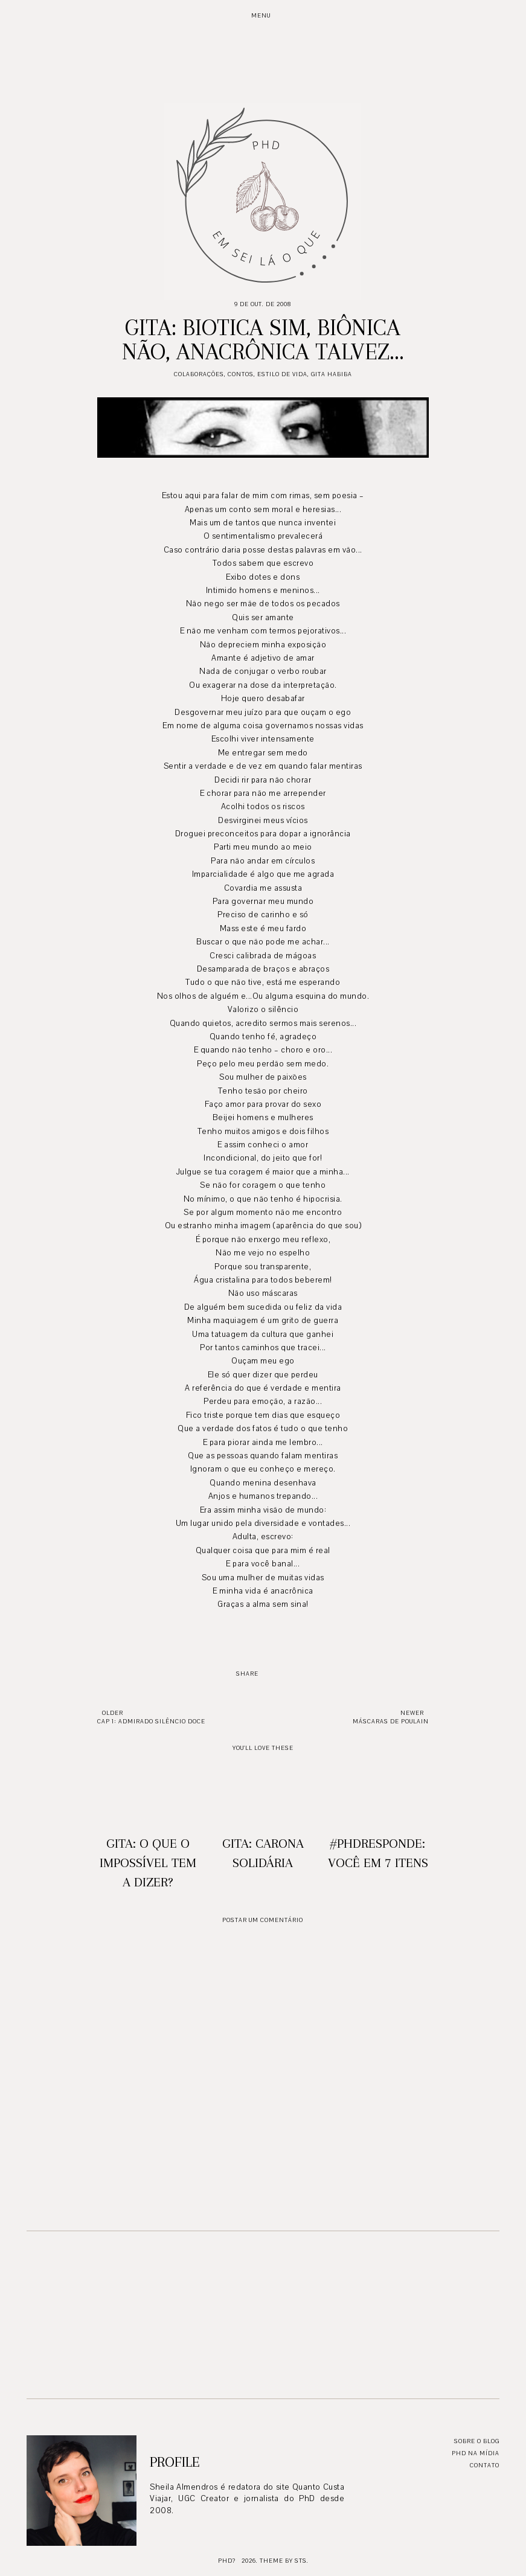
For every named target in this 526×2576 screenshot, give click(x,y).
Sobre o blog (476, 2441)
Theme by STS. (284, 2561)
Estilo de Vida (282, 374)
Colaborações (199, 374)
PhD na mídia (475, 2453)
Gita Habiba (331, 374)
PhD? (227, 2561)
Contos (241, 374)
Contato (484, 2465)
